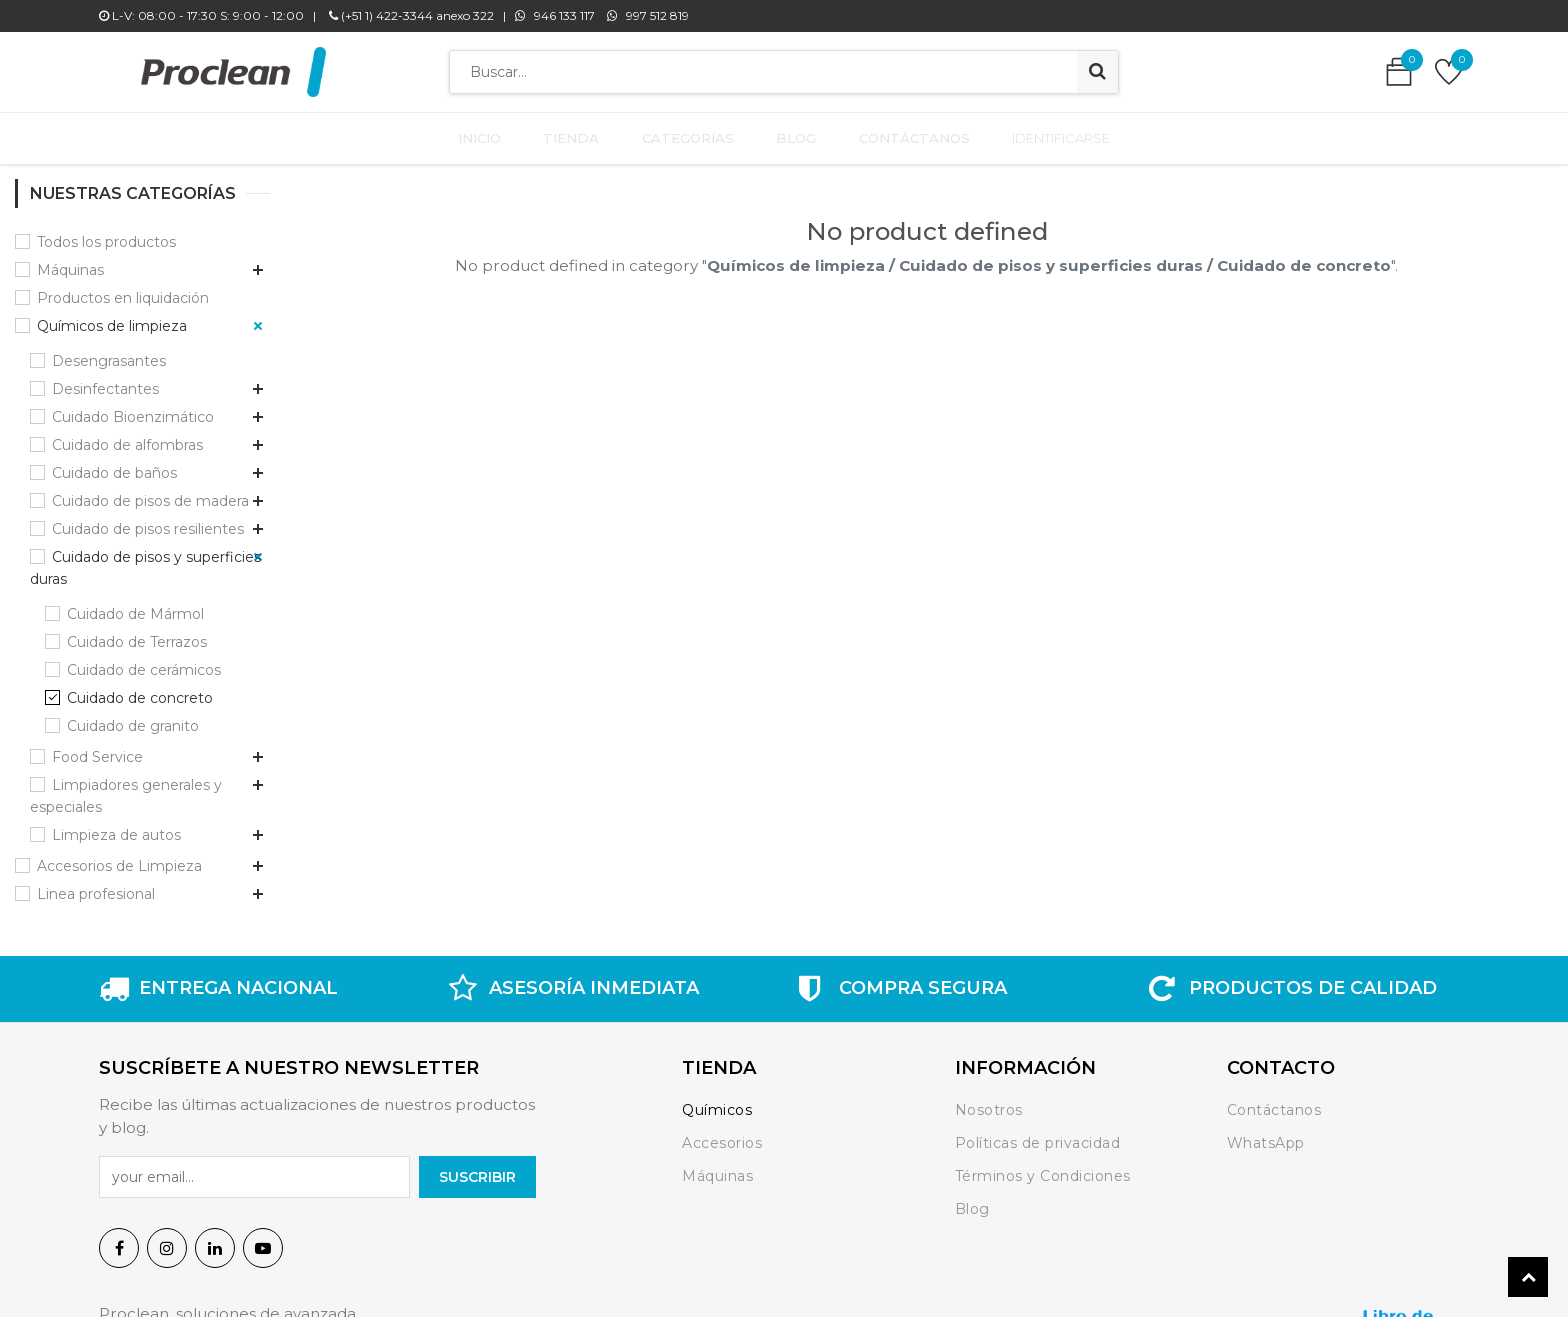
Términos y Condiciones (1043, 1167)
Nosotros (991, 1102)
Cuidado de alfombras (127, 436)
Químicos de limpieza (112, 317)
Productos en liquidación (123, 289)
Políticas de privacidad (1038, 1135)
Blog (972, 1200)
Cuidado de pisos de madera (150, 492)
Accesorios (722, 1135)
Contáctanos (1274, 1102)
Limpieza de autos (116, 826)
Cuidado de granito (133, 717)
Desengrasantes (109, 352)
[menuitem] (491, 134)
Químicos (717, 1102)
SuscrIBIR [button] (477, 1168)
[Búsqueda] (1097, 72)
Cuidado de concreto (140, 689)
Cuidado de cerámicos (144, 661)
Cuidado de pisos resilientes (148, 520)
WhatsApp (1266, 1135)
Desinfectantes (105, 380)
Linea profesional (96, 885)
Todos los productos (106, 233)
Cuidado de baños (114, 464)
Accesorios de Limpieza (119, 857)
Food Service (97, 748)
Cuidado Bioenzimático (133, 408)
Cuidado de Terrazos (137, 633)
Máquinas (70, 261)
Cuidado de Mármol (135, 605)
